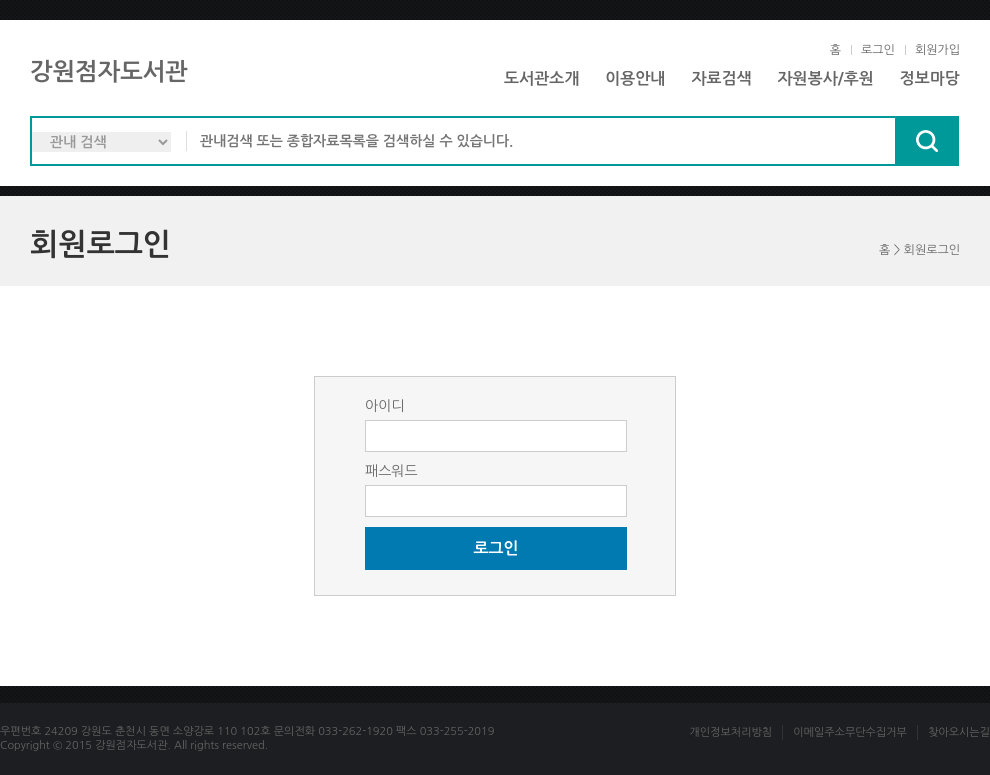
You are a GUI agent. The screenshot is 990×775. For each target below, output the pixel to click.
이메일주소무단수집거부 (850, 732)
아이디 (384, 406)
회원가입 (937, 50)
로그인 (878, 50)
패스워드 (391, 471)
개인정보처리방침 (730, 732)
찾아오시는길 (959, 732)
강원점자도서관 (109, 72)
